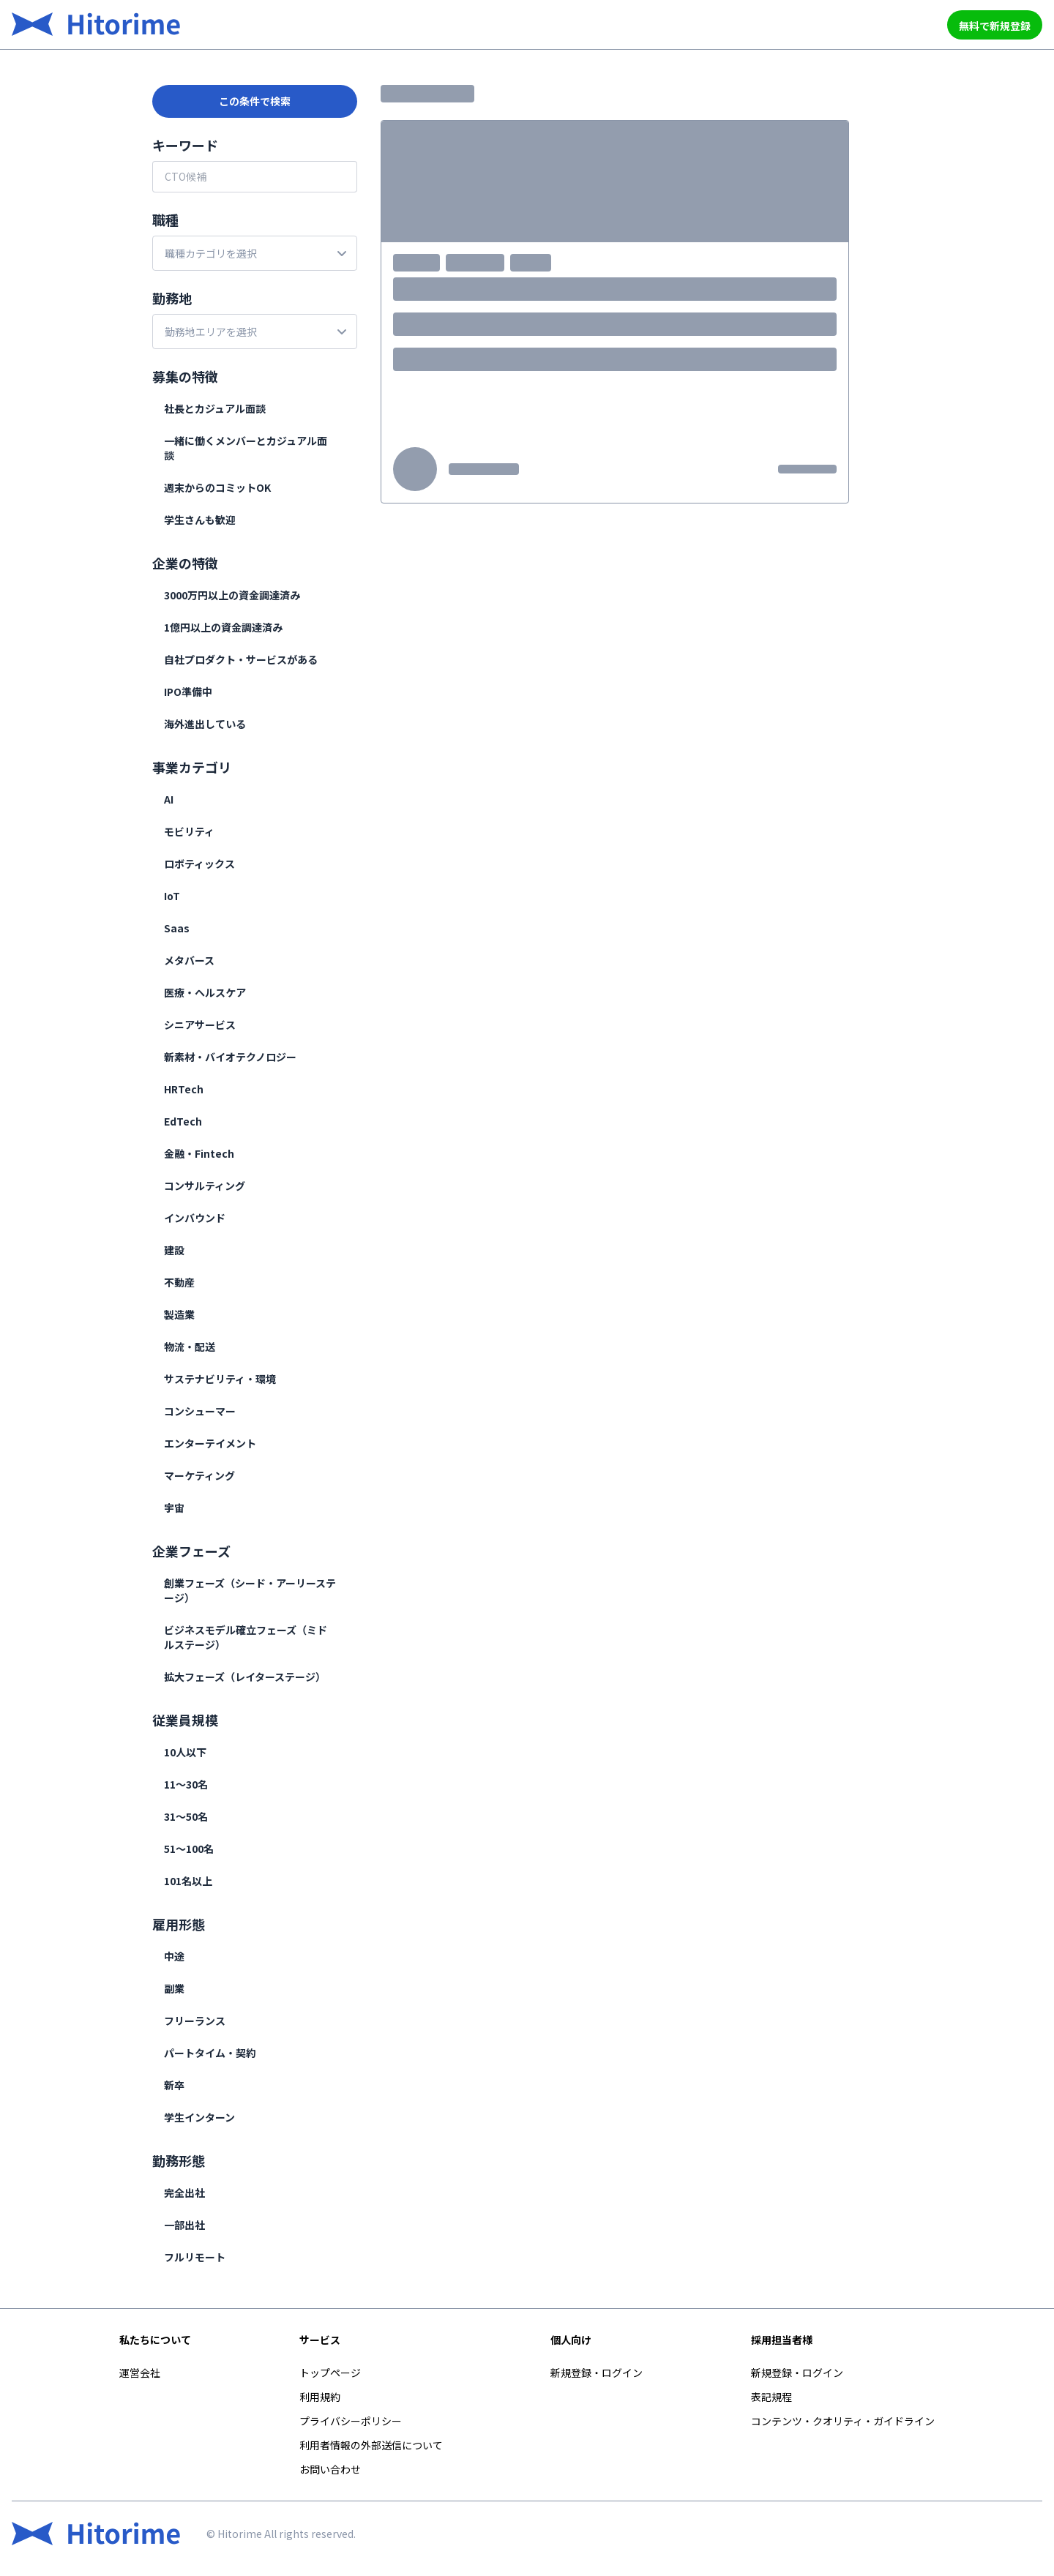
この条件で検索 (255, 101)
